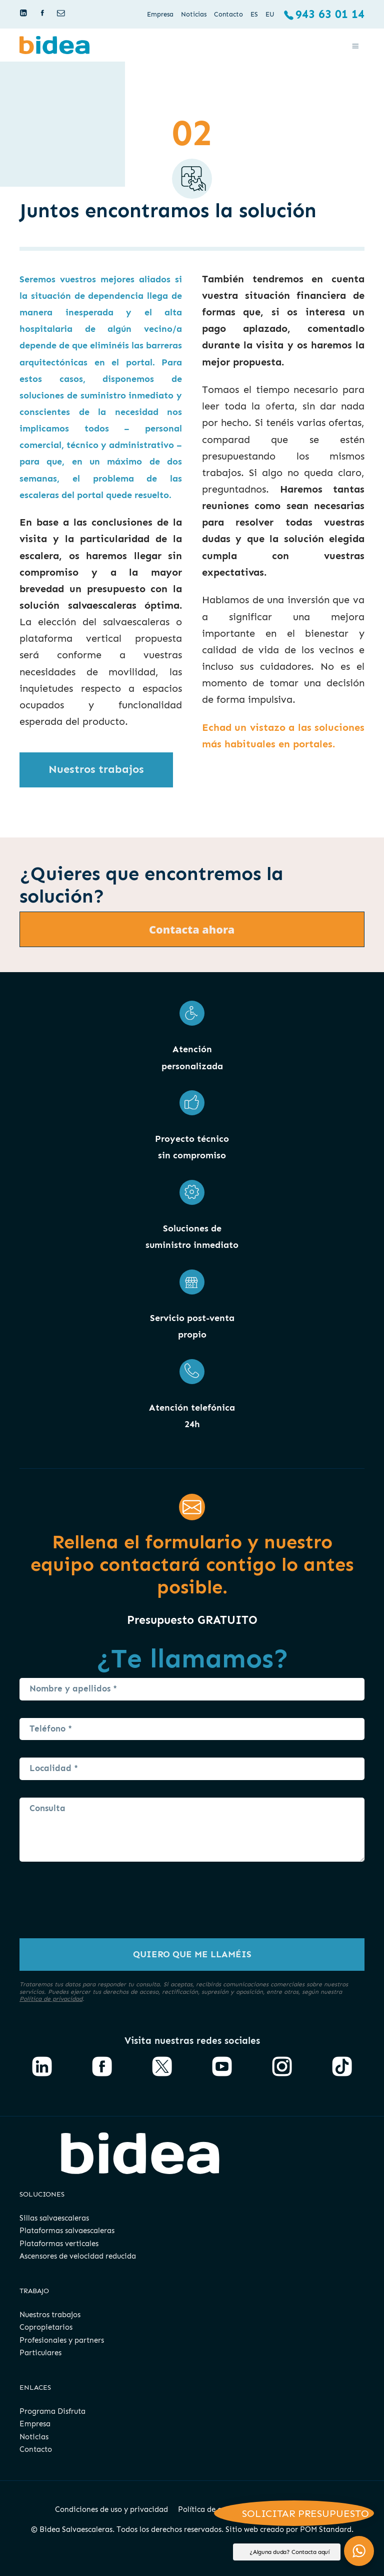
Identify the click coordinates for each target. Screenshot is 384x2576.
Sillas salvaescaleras (54, 2218)
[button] (359, 2551)
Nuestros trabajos (50, 2314)
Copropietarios (46, 2327)
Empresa (35, 2423)
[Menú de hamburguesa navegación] (355, 45)
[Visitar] (24, 13)
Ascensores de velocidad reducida (78, 2256)
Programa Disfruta (53, 2411)
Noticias (34, 2436)
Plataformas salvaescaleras (67, 2230)
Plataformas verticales (59, 2243)
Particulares (41, 2352)
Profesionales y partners (62, 2340)
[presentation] (96, 1908)
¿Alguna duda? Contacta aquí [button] (290, 2551)
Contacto (36, 2449)
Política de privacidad (51, 1998)
